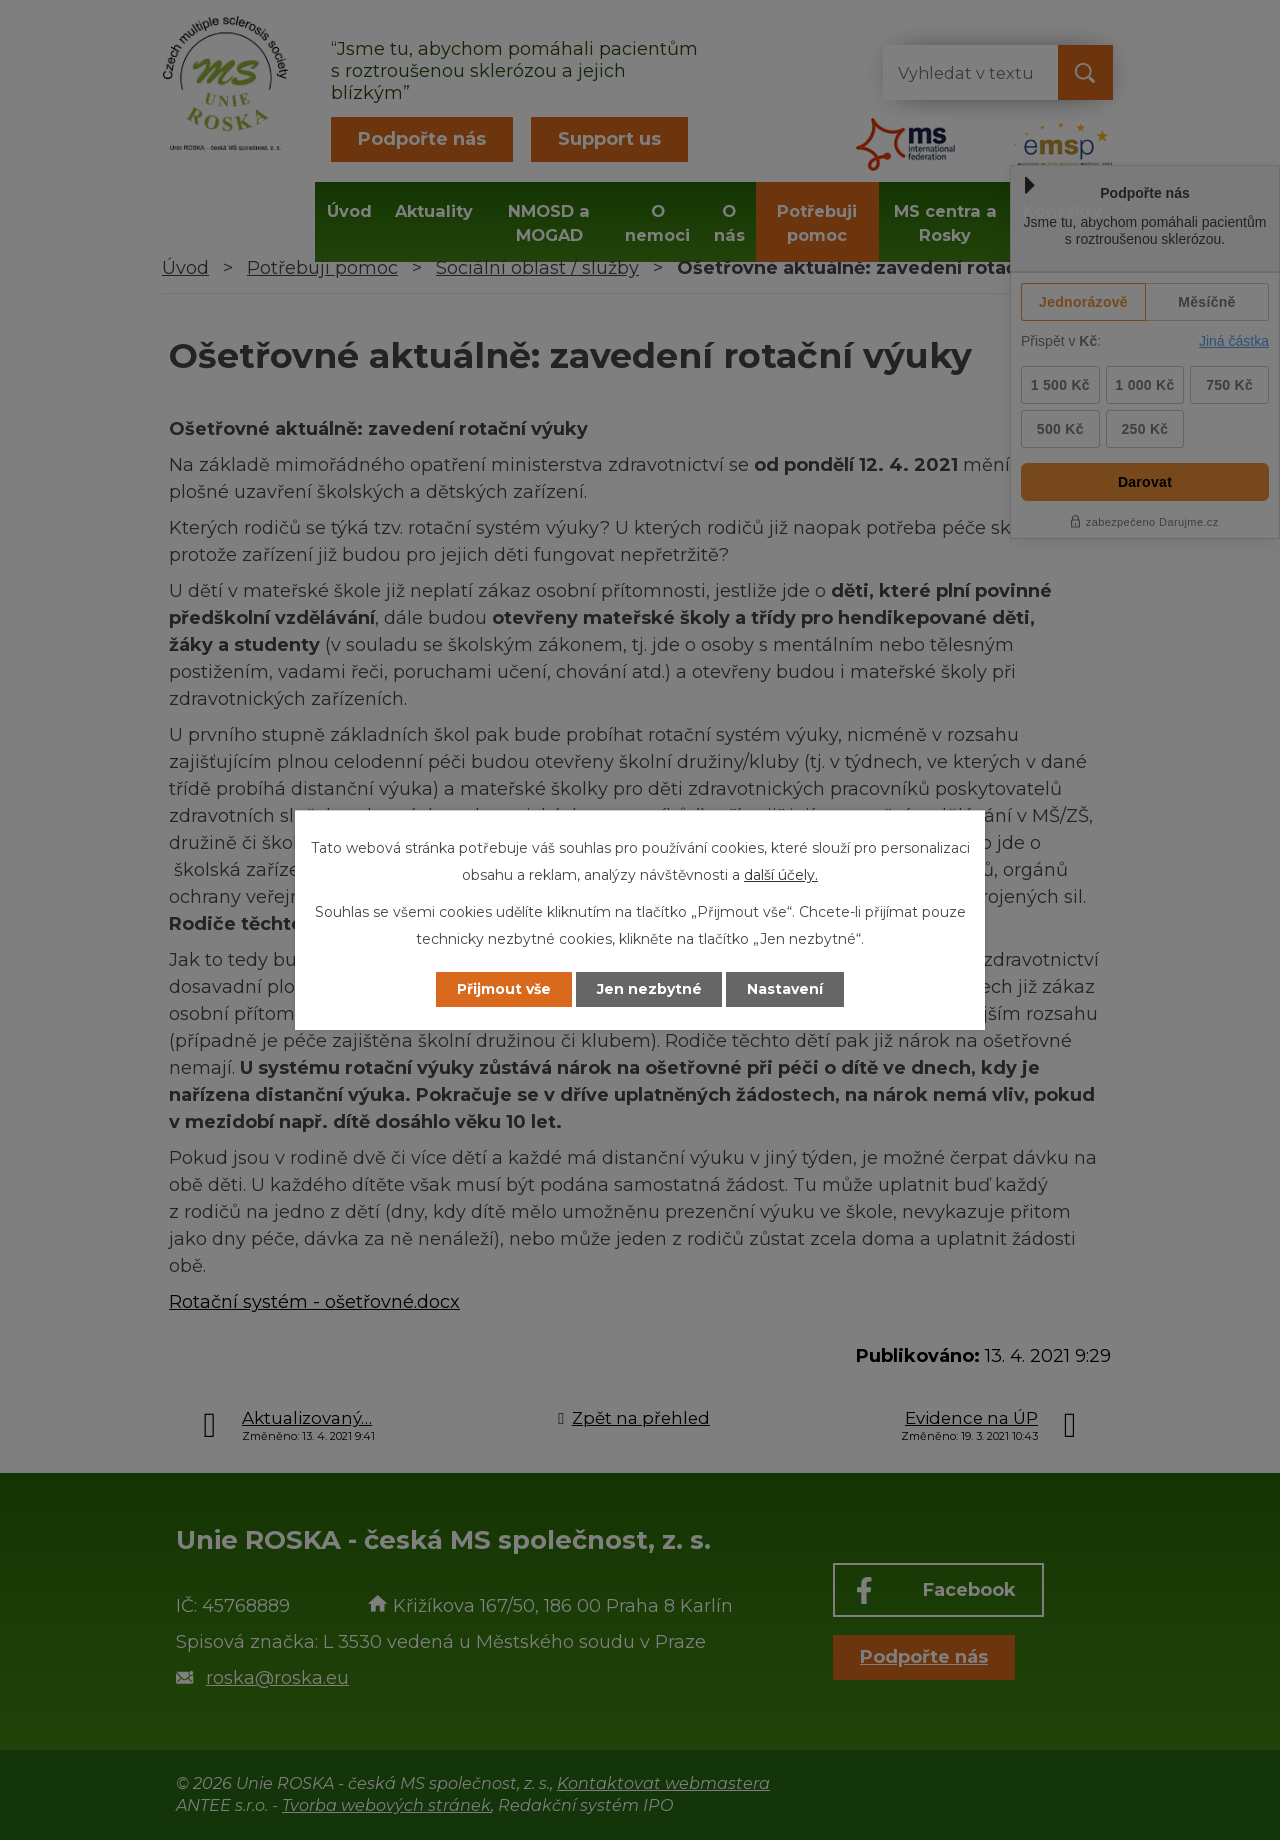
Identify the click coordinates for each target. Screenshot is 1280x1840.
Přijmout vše (504, 989)
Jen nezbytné (649, 989)
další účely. (781, 875)
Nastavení (786, 989)
